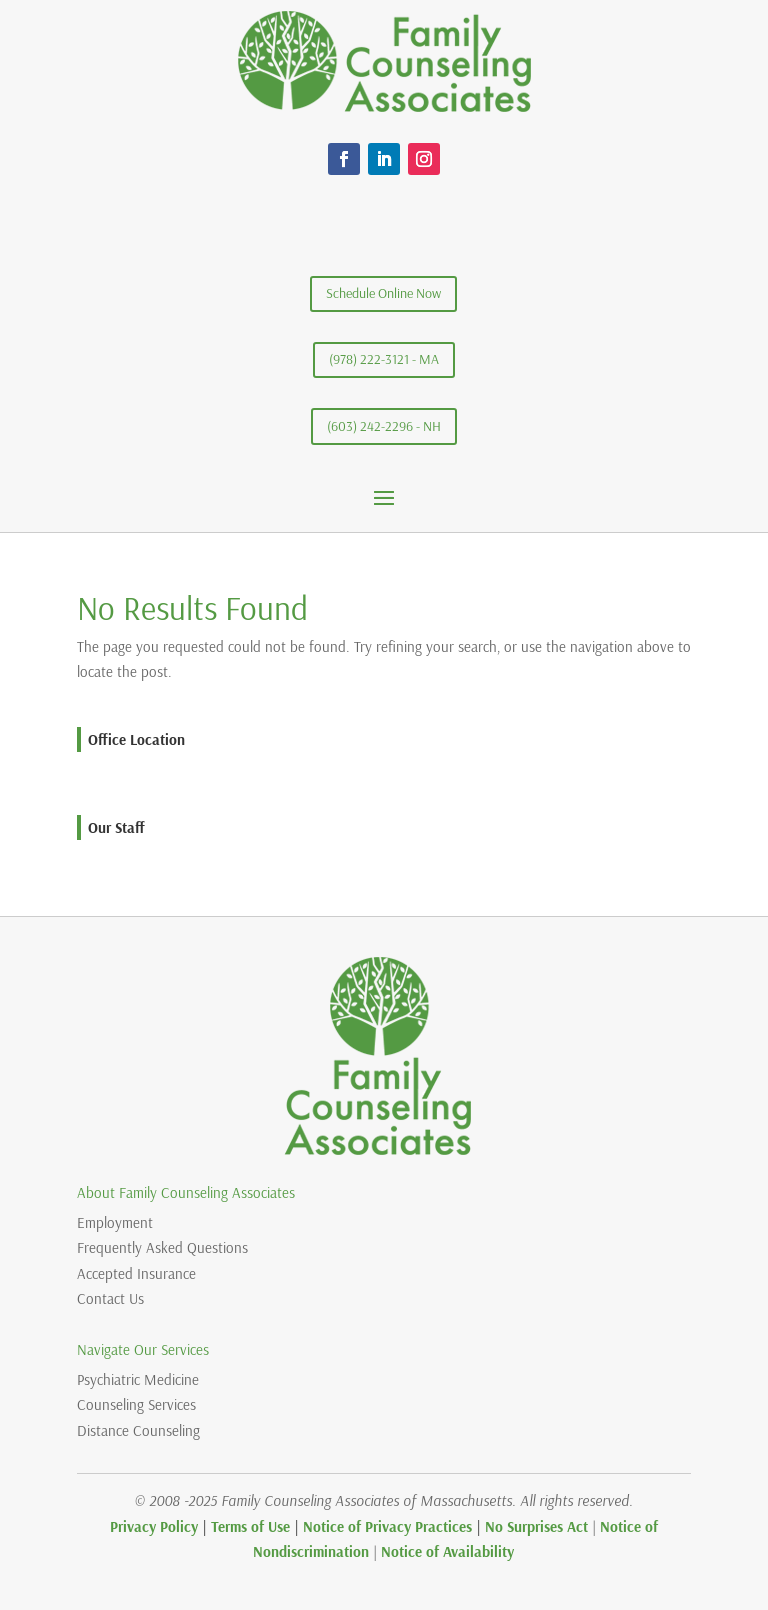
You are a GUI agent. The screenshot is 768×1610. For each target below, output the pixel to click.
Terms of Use (250, 1526)
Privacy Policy (154, 1526)
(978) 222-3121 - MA (384, 359)
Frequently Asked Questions (162, 1247)
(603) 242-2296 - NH (384, 426)
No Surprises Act (536, 1526)
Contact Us (110, 1298)
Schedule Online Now (383, 293)
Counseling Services (136, 1404)
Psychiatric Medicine (138, 1379)
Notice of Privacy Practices (387, 1526)
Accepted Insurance (136, 1273)
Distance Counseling (138, 1430)
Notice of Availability (447, 1551)
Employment (115, 1222)
